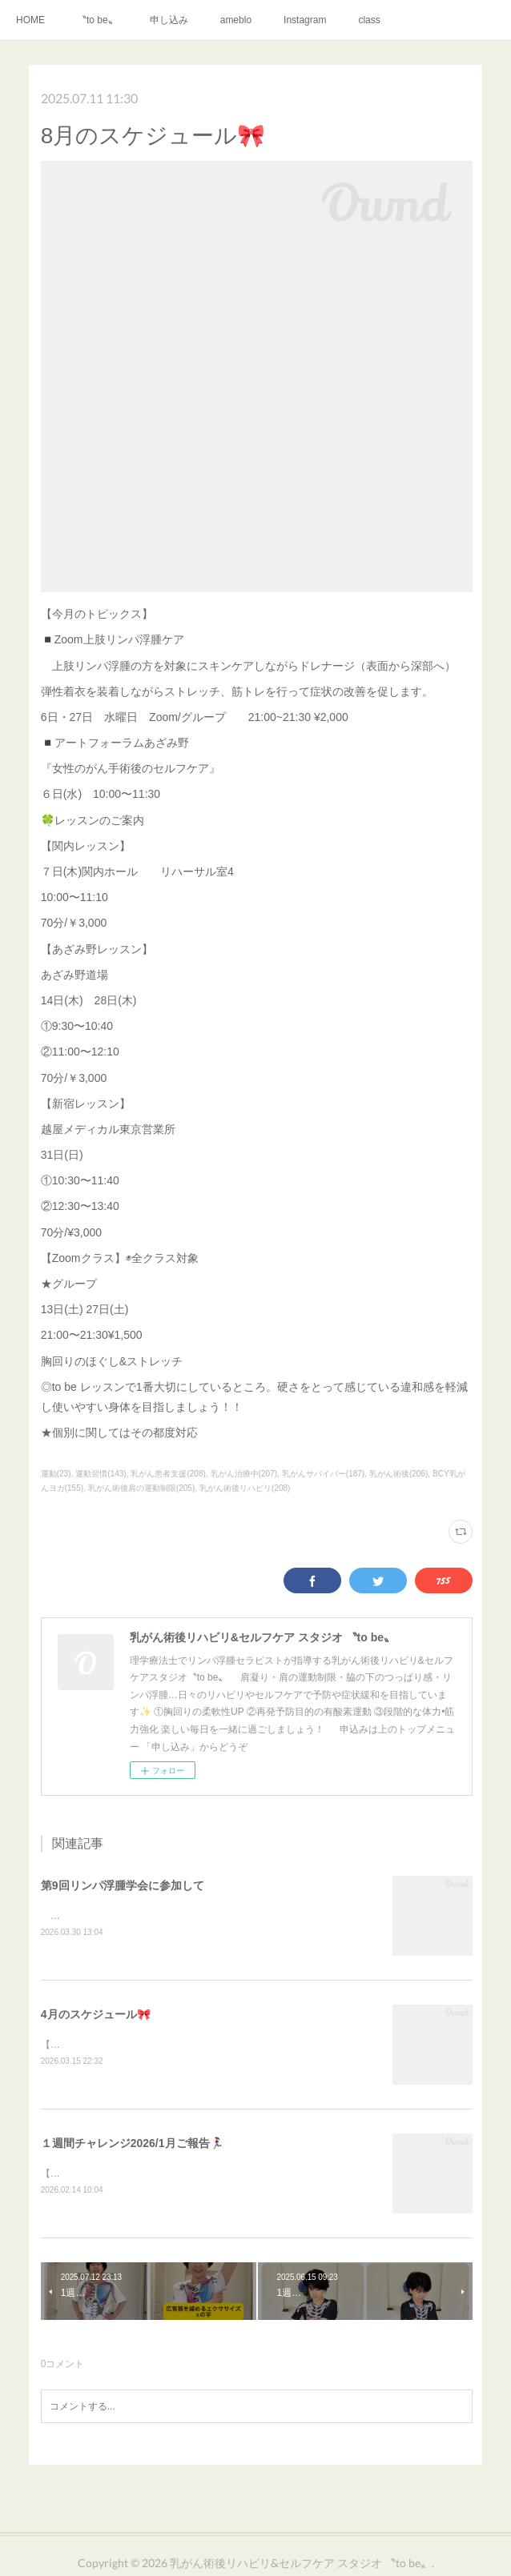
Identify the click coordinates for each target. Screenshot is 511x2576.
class (369, 20)
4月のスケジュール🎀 (96, 2015)
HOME (30, 20)
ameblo (235, 20)
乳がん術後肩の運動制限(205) (141, 1488)
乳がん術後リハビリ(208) (244, 1488)
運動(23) (56, 1473)
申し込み (169, 20)
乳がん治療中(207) (244, 1473)
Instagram (305, 20)
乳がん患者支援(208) (168, 1473)
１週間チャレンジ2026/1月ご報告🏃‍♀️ (132, 2145)
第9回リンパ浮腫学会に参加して (122, 1885)
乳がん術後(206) (398, 1473)
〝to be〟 (97, 20)
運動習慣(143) (100, 1473)
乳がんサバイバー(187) (323, 1473)
